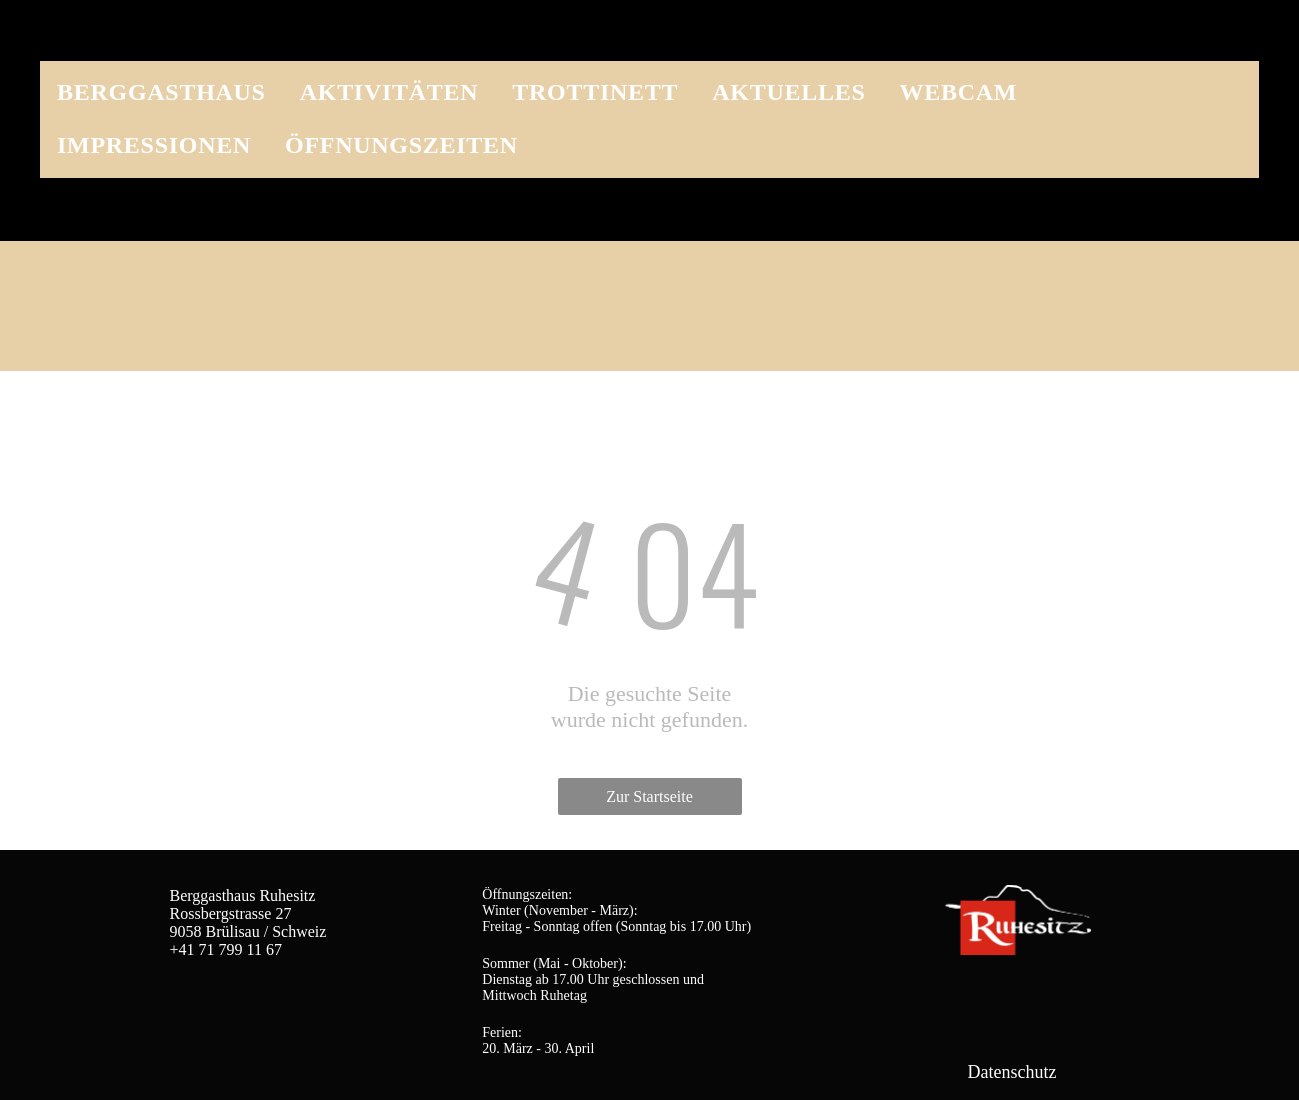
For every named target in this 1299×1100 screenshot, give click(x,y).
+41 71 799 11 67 (226, 949)
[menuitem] (161, 87)
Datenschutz (1012, 1072)
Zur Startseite (649, 796)
